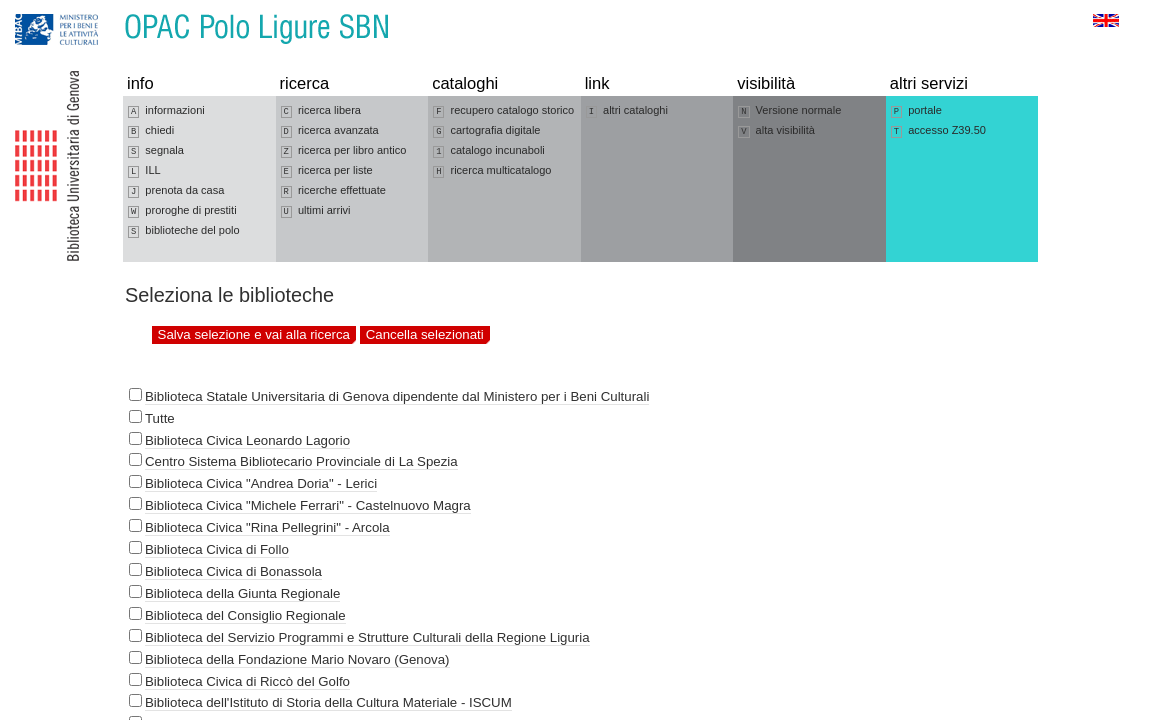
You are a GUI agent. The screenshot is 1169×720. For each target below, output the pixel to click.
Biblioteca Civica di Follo (217, 549)
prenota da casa (176, 191)
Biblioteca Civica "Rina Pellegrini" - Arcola (267, 527)
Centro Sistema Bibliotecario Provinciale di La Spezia (301, 461)
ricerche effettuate (333, 191)
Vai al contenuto (113, 9)
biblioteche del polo (184, 231)
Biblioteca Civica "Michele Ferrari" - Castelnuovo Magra (308, 505)
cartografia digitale (486, 131)
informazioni (166, 111)
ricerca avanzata (330, 131)
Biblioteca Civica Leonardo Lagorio (247, 440)
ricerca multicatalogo (492, 171)
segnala (156, 151)
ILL (144, 171)
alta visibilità (776, 131)
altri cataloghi (627, 111)
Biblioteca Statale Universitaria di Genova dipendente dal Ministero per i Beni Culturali (397, 396)
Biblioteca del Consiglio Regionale (245, 615)
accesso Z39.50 (938, 131)
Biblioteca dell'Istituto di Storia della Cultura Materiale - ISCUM (328, 702)
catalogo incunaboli (489, 151)
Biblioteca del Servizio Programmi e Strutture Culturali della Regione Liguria (367, 637)
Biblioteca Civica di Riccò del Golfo (247, 681)
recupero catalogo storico (503, 111)
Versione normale (789, 111)
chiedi (151, 131)
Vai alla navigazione (39, 9)
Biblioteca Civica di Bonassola (233, 571)
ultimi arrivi (316, 211)
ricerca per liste (327, 171)
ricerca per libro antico (344, 151)
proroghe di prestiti (182, 211)
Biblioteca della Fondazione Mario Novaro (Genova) (297, 659)
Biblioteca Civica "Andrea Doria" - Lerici (261, 483)
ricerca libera (321, 111)
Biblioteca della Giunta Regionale (242, 593)
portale (916, 111)
